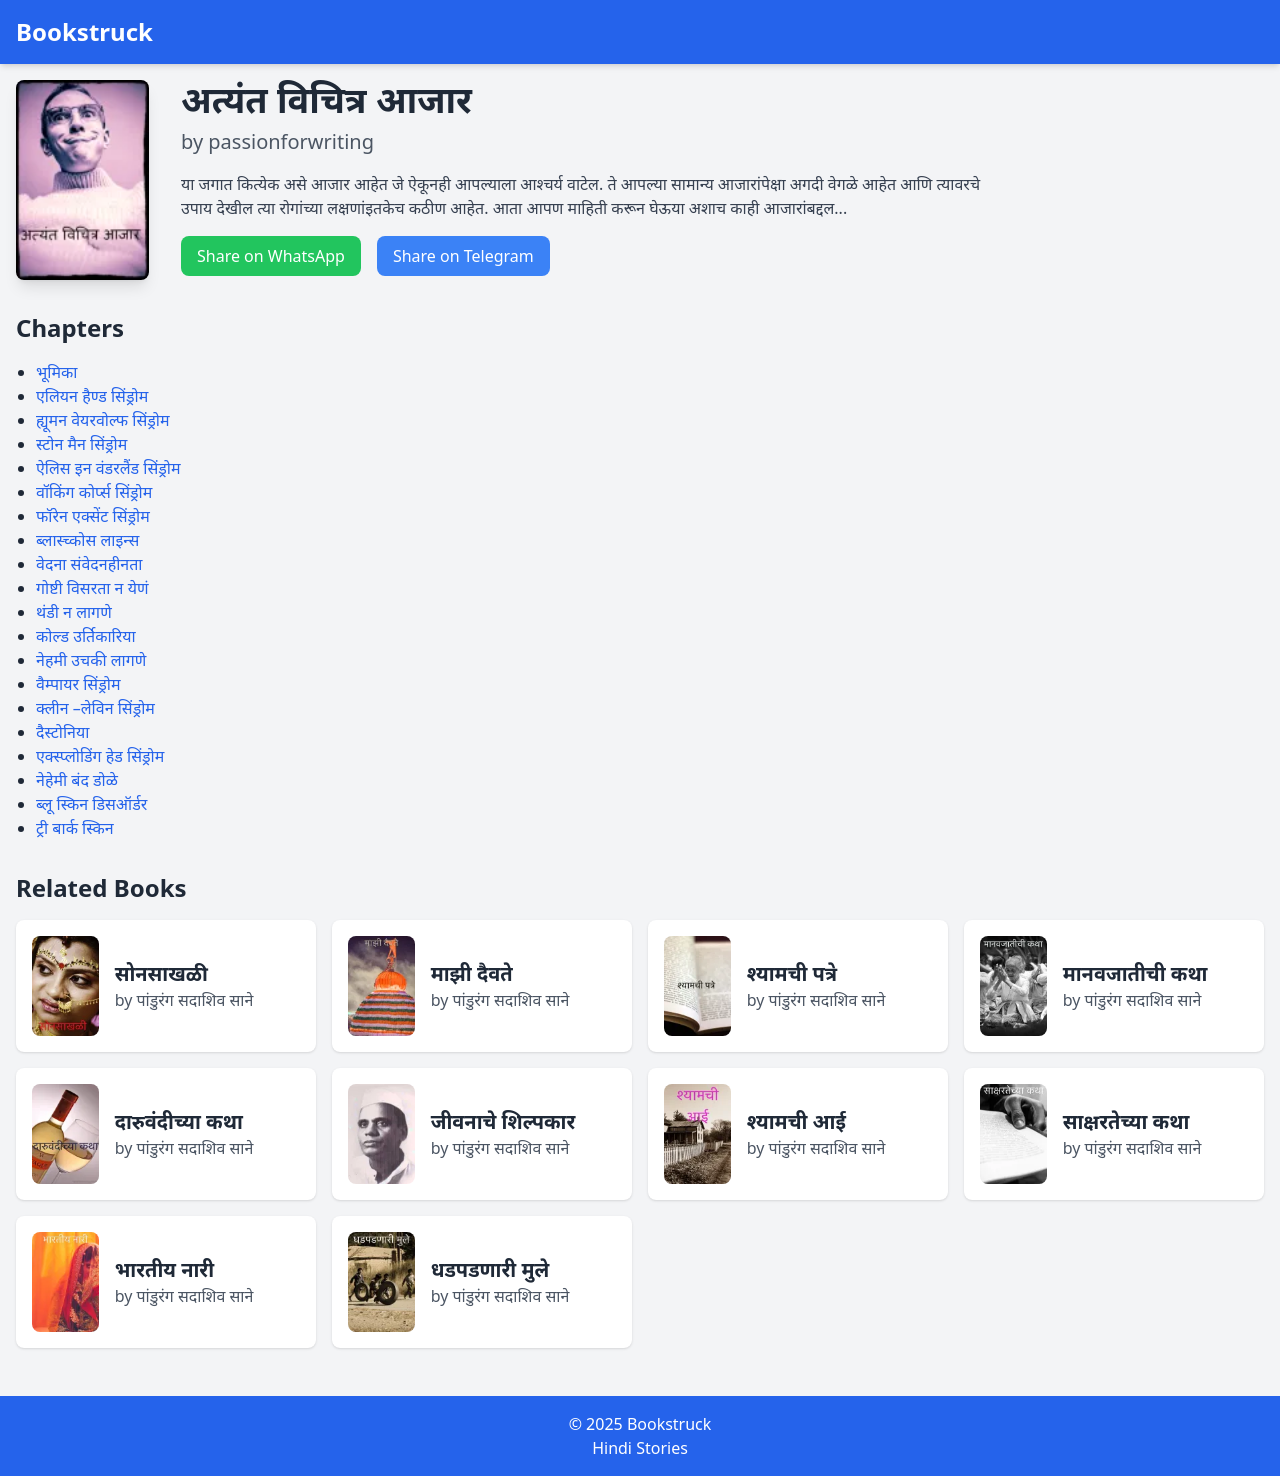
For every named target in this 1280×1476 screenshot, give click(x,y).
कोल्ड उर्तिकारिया (86, 636)
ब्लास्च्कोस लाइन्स (87, 540)
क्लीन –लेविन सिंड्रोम (95, 708)
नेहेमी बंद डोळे (77, 780)
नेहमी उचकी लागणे (91, 660)
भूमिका (56, 372)
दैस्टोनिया (62, 732)
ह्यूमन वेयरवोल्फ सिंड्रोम (103, 420)
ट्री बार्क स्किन (75, 828)
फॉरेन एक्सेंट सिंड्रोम (93, 516)
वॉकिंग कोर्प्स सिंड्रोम (94, 492)
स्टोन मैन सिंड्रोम (81, 444)
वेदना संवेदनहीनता (89, 564)
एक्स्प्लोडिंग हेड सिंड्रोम (100, 756)
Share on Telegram (463, 256)
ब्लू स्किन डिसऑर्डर (91, 804)
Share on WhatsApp (271, 256)
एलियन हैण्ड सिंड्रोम (92, 396)
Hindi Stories (640, 1448)
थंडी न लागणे (74, 612)
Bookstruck (84, 32)
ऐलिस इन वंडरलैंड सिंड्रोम (108, 468)
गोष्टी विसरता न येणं (92, 588)
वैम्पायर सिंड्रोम (78, 684)
